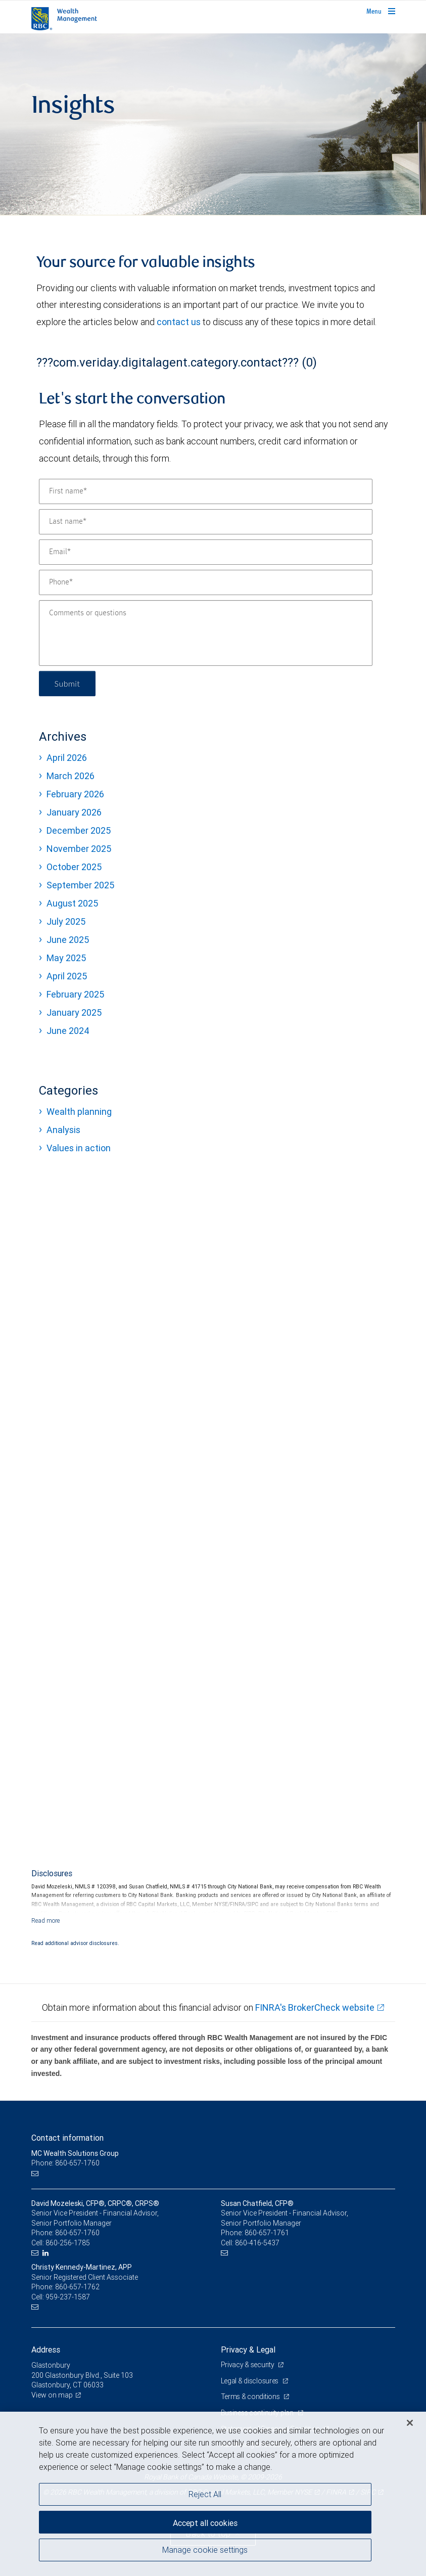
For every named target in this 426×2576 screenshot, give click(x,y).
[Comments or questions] (205, 633)
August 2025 (72, 903)
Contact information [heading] (67, 2138)
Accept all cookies (205, 2523)
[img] (213, 124)
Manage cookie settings (205, 2550)
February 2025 (75, 994)
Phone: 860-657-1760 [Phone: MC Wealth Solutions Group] (65, 2162)
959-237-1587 (67, 2296)
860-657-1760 (77, 2232)
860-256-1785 (67, 2242)
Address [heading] (45, 2349)
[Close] (410, 2423)
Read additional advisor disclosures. (75, 1943)
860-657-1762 (77, 2286)
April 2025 (66, 976)
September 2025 (80, 885)
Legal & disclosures (250, 2380)
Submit (67, 683)
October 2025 (74, 867)
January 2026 (74, 812)
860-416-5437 (257, 2242)
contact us (179, 322)
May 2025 (66, 958)
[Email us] (36, 2173)
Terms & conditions (251, 2396)
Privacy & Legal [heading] (248, 2349)
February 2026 (75, 794)
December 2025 (78, 830)
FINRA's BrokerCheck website (314, 2007)
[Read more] (45, 1920)
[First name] (205, 491)
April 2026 (66, 757)
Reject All (204, 2494)
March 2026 (70, 776)
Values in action (78, 1148)
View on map (52, 2395)
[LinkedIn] (46, 2253)
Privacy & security (248, 2364)
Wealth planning (79, 1111)
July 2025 (65, 921)
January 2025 (74, 1012)
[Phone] (205, 582)
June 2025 (67, 939)
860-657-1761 (267, 2232)
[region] (213, 2494)
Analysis (63, 1130)
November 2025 (78, 848)
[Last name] (205, 521)
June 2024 (67, 1030)
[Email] (205, 552)
